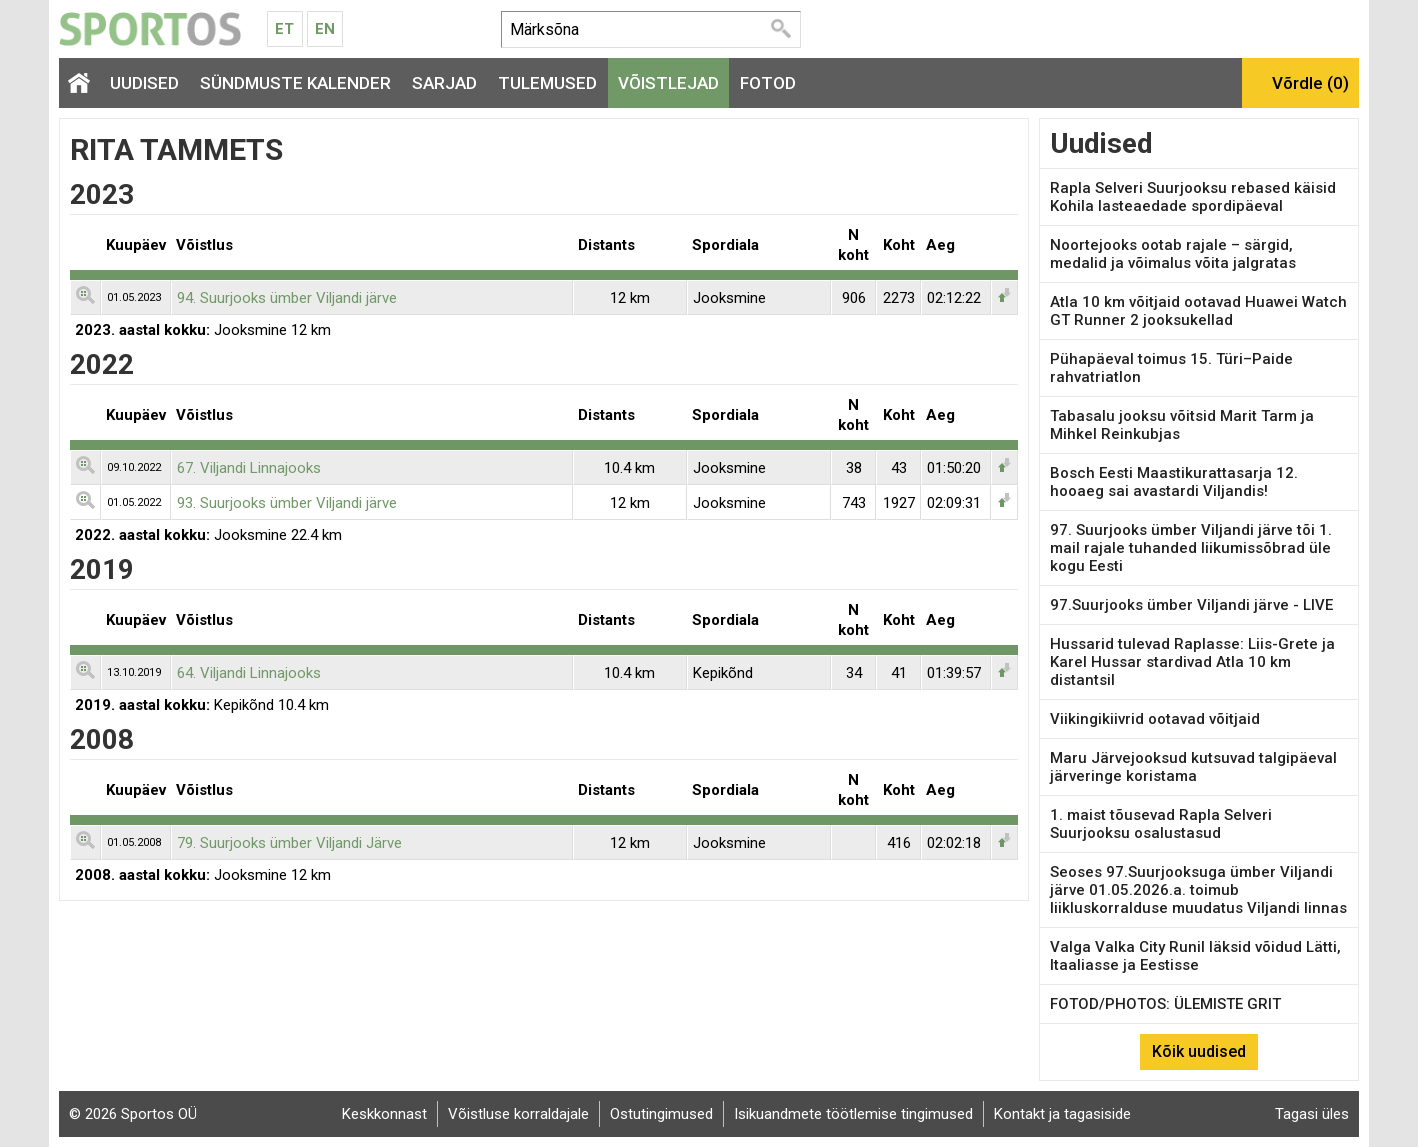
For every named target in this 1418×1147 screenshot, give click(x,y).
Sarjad (444, 83)
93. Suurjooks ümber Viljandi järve (287, 503)
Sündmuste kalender (295, 83)
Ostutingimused (661, 1114)
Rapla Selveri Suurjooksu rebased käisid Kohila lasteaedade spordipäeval (1193, 197)
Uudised (144, 83)
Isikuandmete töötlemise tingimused (853, 1114)
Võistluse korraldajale (518, 1114)
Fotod (768, 83)
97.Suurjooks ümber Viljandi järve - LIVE (1191, 605)
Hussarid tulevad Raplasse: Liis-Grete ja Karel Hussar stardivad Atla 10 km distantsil (1192, 662)
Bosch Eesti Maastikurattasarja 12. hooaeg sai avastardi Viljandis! (1174, 482)
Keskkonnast (384, 1114)
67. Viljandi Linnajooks (249, 468)
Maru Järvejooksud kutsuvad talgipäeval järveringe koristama (1193, 767)
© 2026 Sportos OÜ (133, 1114)
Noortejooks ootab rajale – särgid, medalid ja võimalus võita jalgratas (1173, 254)
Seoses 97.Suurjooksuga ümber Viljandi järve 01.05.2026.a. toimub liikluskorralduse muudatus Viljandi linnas (1198, 890)
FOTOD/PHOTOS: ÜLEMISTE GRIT (1165, 1004)
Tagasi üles (1312, 1114)
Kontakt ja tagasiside (1062, 1114)
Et (284, 29)
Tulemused (547, 83)
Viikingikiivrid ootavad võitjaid (1155, 719)
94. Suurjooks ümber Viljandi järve (287, 298)
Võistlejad (668, 83)
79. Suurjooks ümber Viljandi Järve (289, 843)
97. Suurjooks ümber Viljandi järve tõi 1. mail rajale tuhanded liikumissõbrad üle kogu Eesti (1191, 548)
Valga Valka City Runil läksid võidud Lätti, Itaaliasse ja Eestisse (1195, 956)
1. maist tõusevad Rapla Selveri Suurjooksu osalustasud (1161, 824)
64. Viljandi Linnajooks (249, 673)
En (325, 29)
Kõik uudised (1199, 1051)
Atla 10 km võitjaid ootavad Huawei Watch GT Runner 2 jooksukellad (1198, 311)
